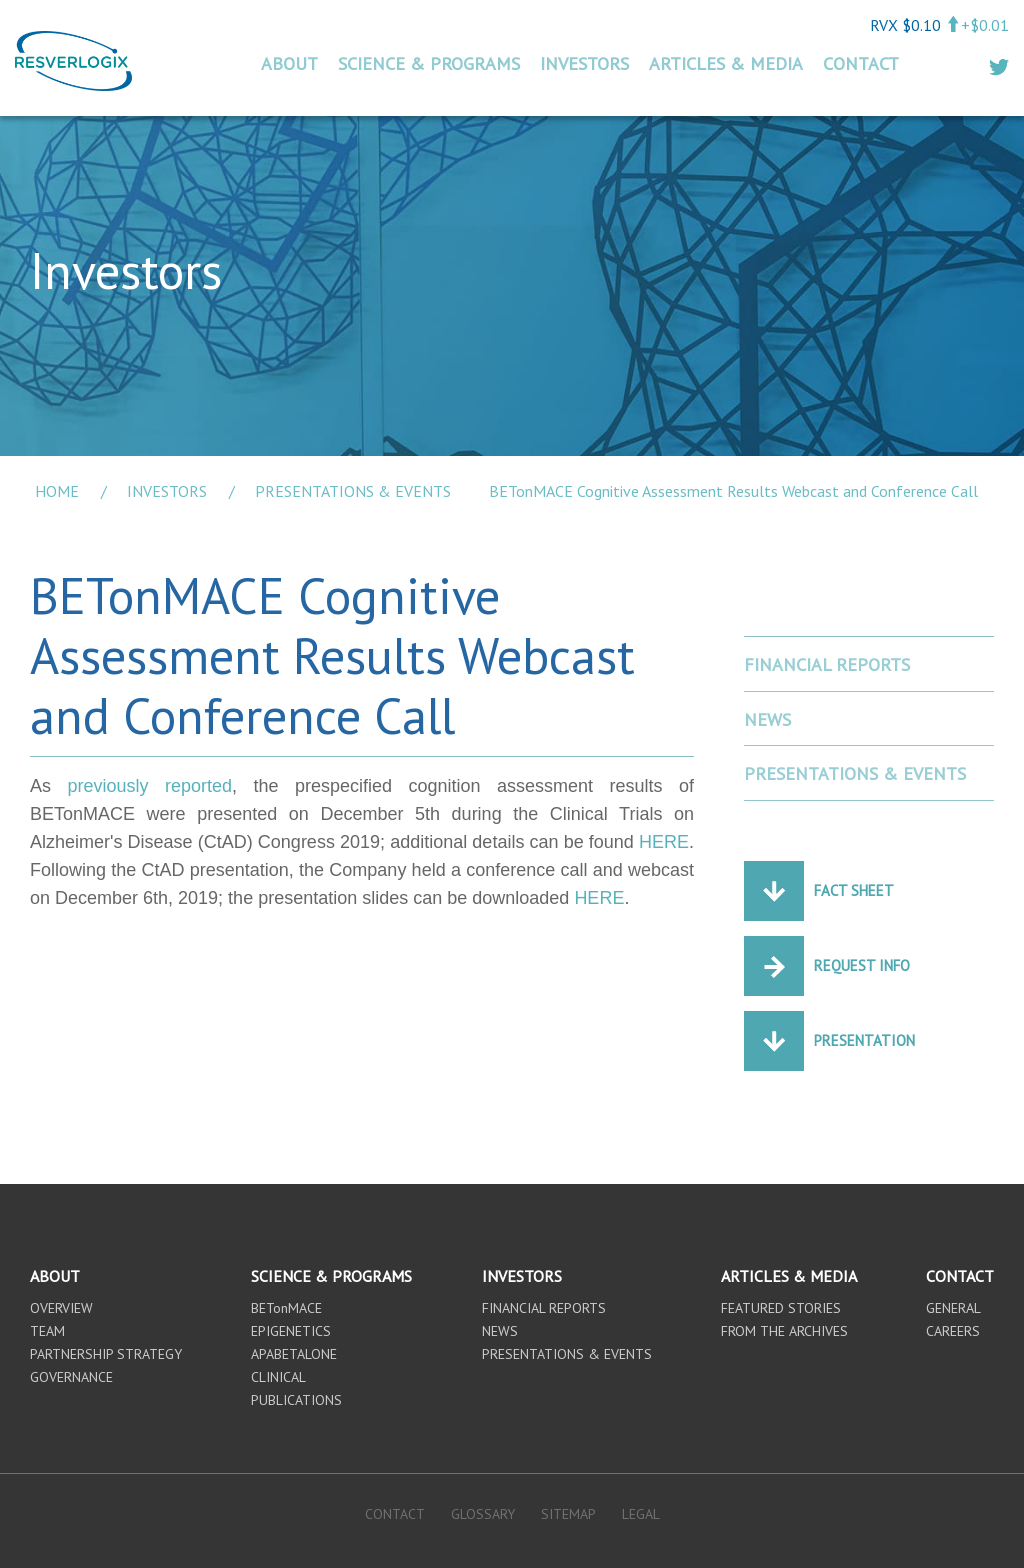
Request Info (862, 965)
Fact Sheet (854, 890)
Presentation (864, 1040)
